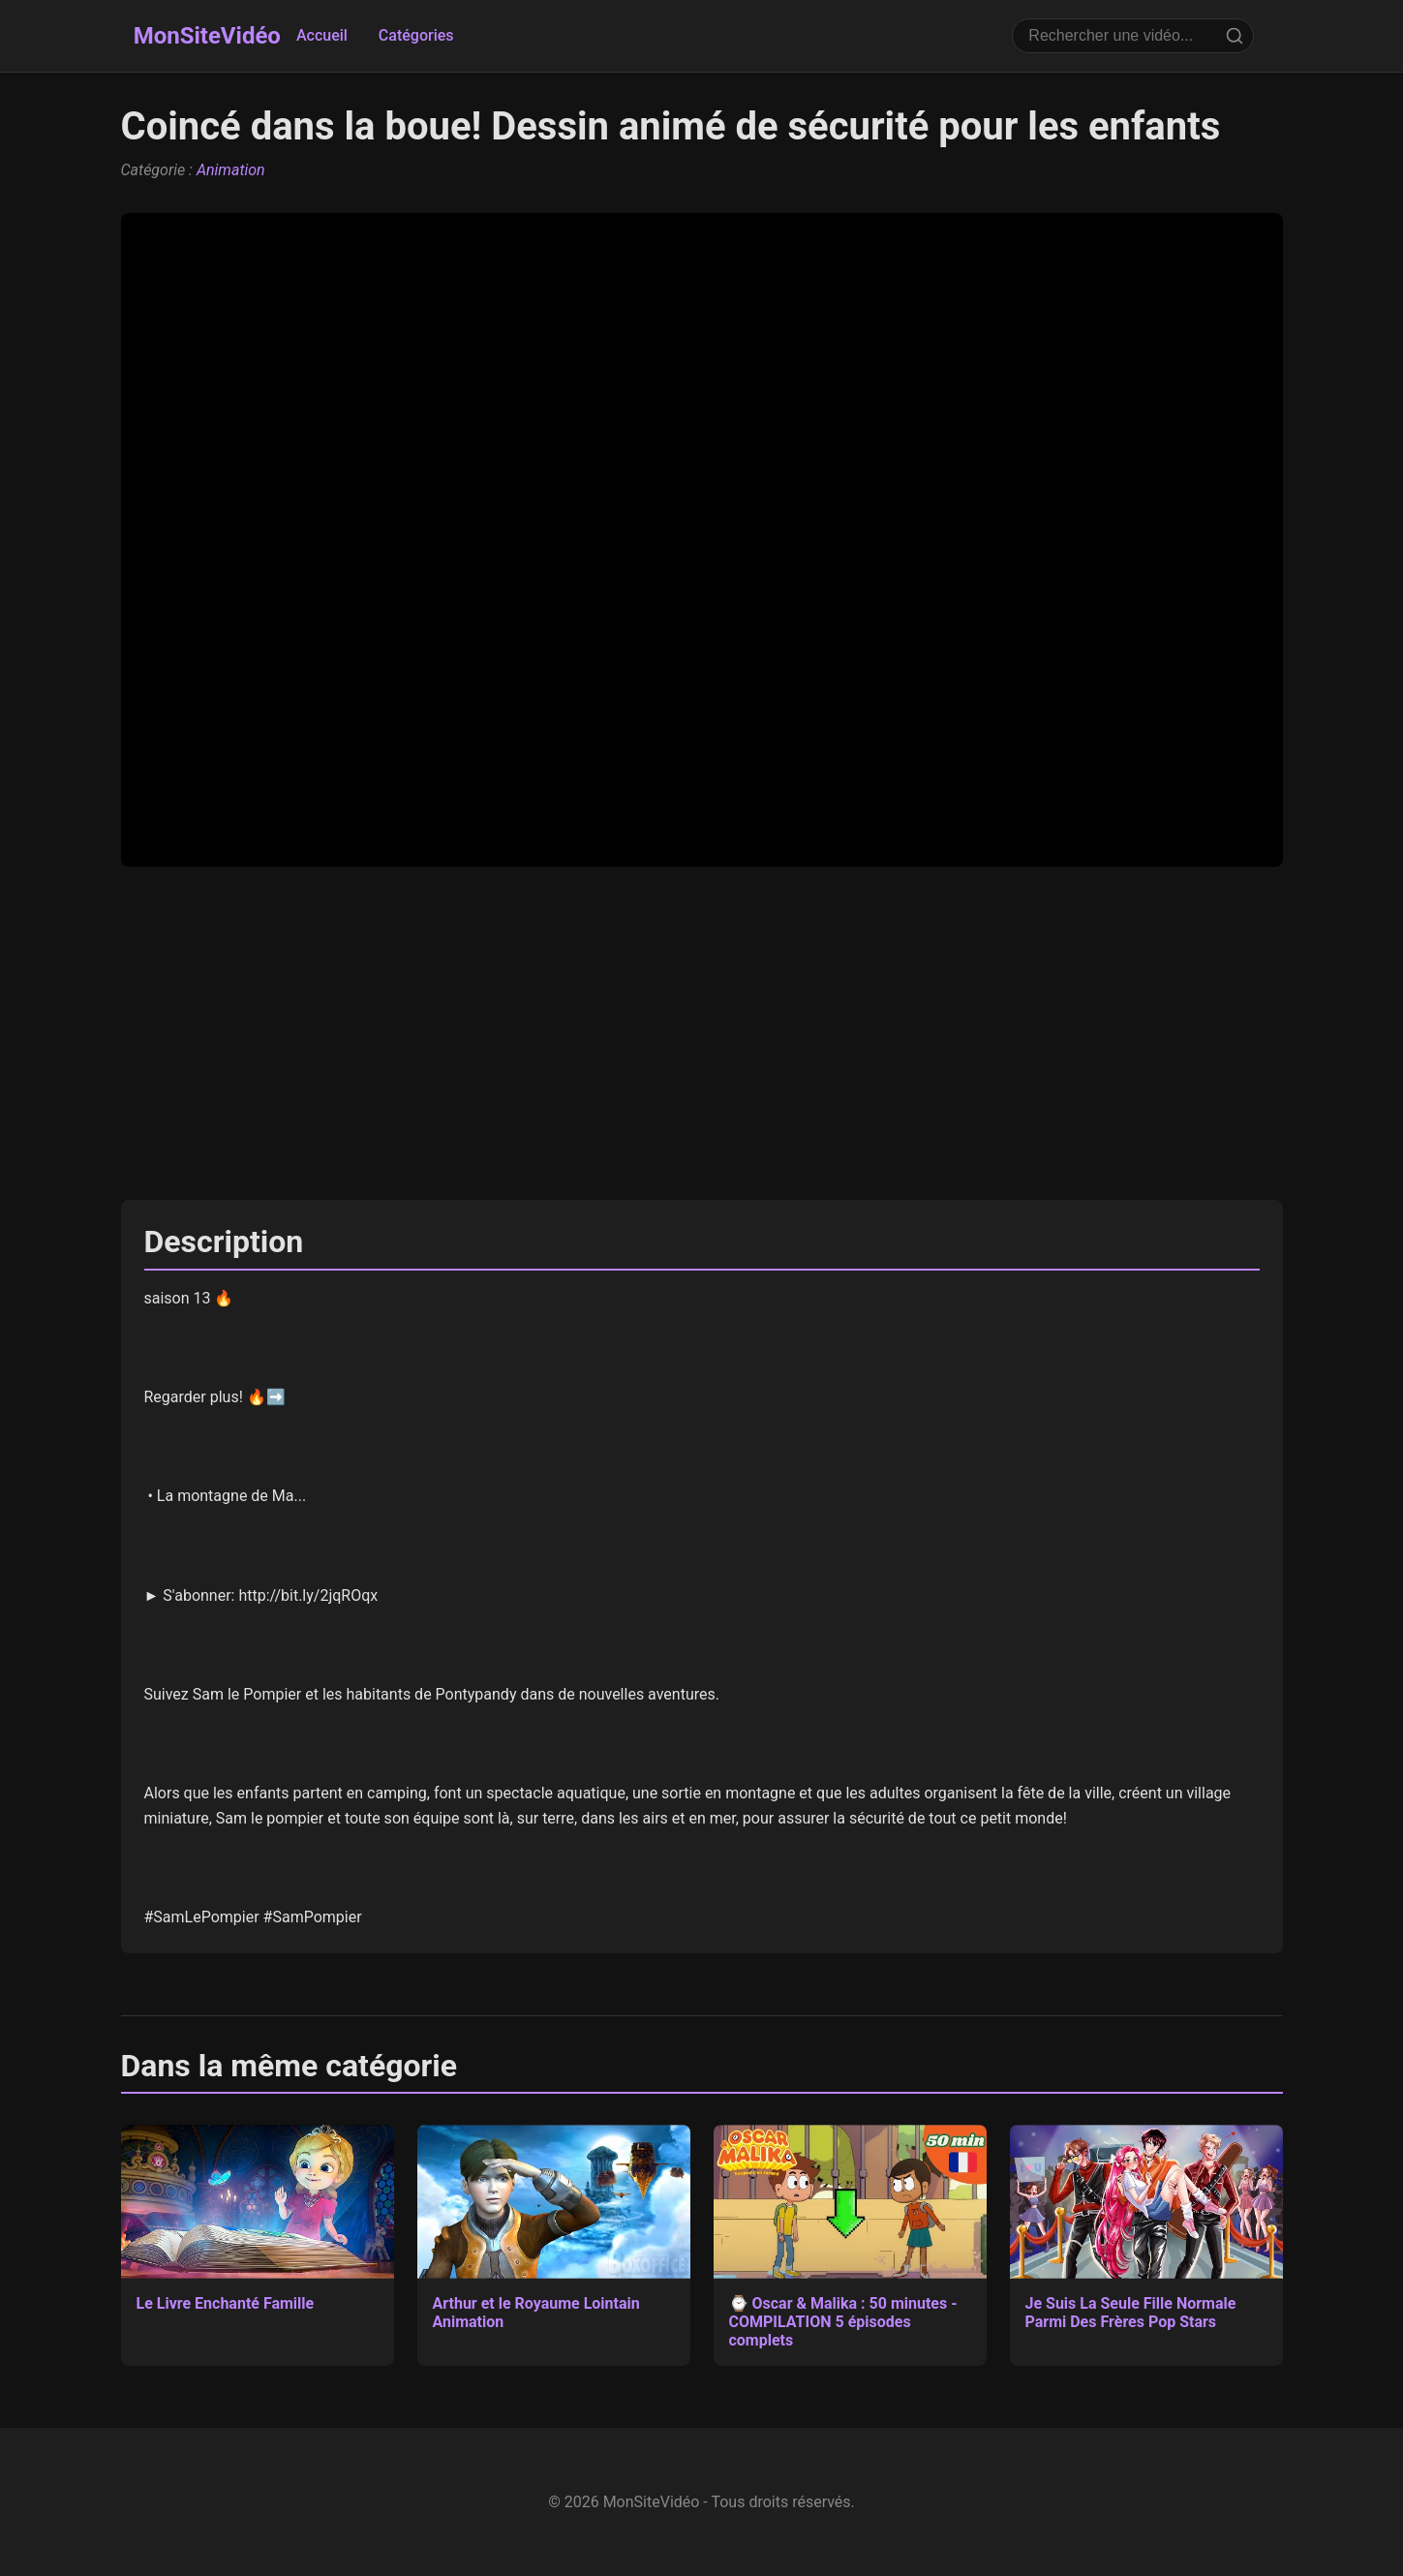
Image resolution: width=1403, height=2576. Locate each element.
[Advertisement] (702, 1033)
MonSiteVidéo (207, 35)
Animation (231, 170)
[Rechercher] (1234, 35)
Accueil (322, 35)
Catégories (416, 35)
